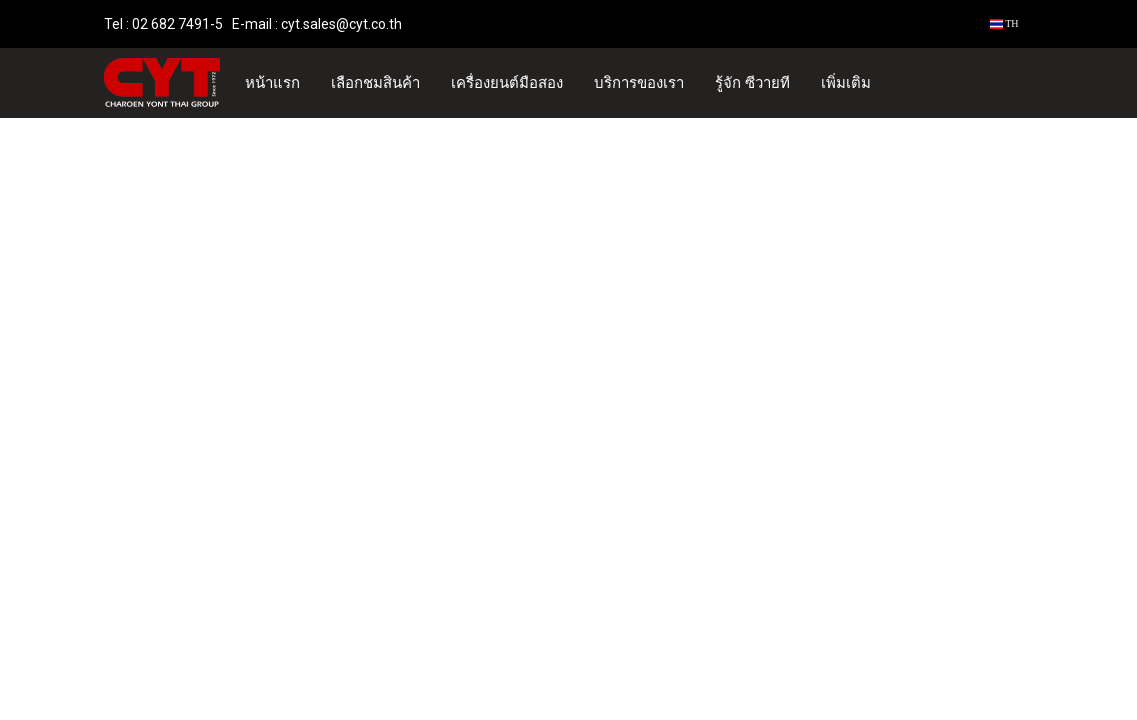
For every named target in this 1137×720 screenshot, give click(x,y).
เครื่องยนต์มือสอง (507, 83)
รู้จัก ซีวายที (752, 83)
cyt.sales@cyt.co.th (341, 24)
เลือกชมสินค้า (375, 83)
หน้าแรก (272, 83)
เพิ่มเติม (846, 83)
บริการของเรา (639, 83)
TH (1004, 23)
